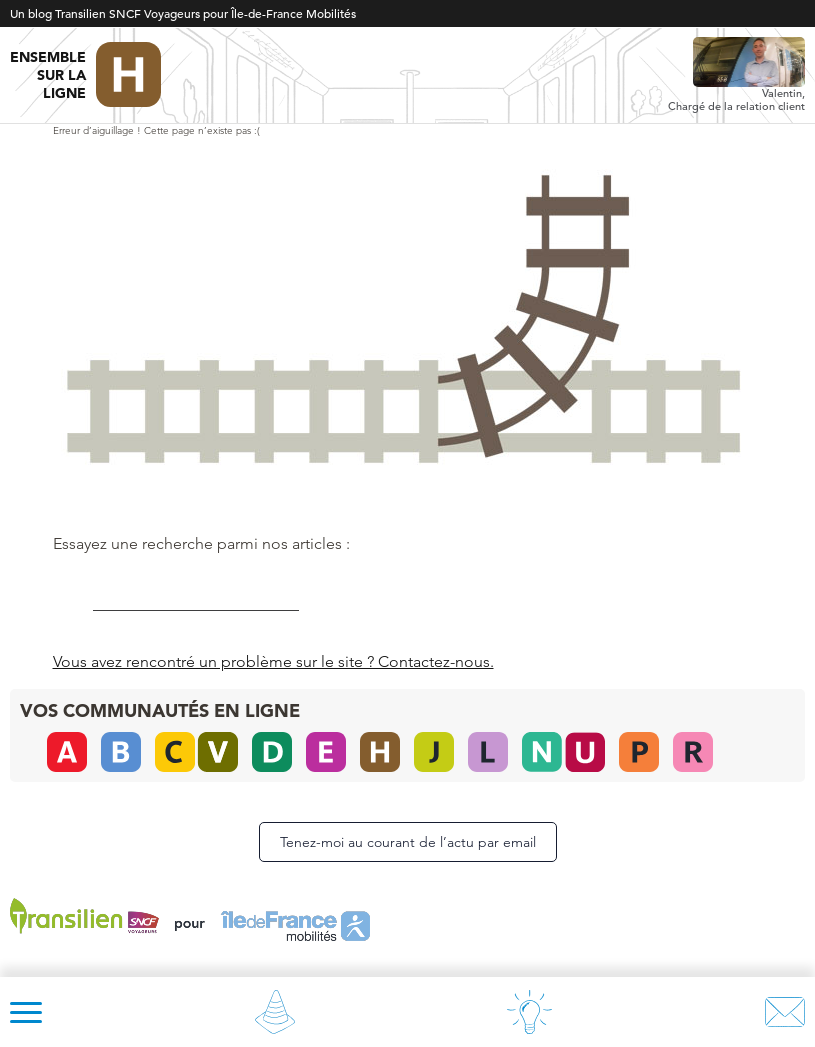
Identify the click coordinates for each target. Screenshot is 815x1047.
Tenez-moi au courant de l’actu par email (408, 842)
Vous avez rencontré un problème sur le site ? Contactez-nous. (273, 661)
